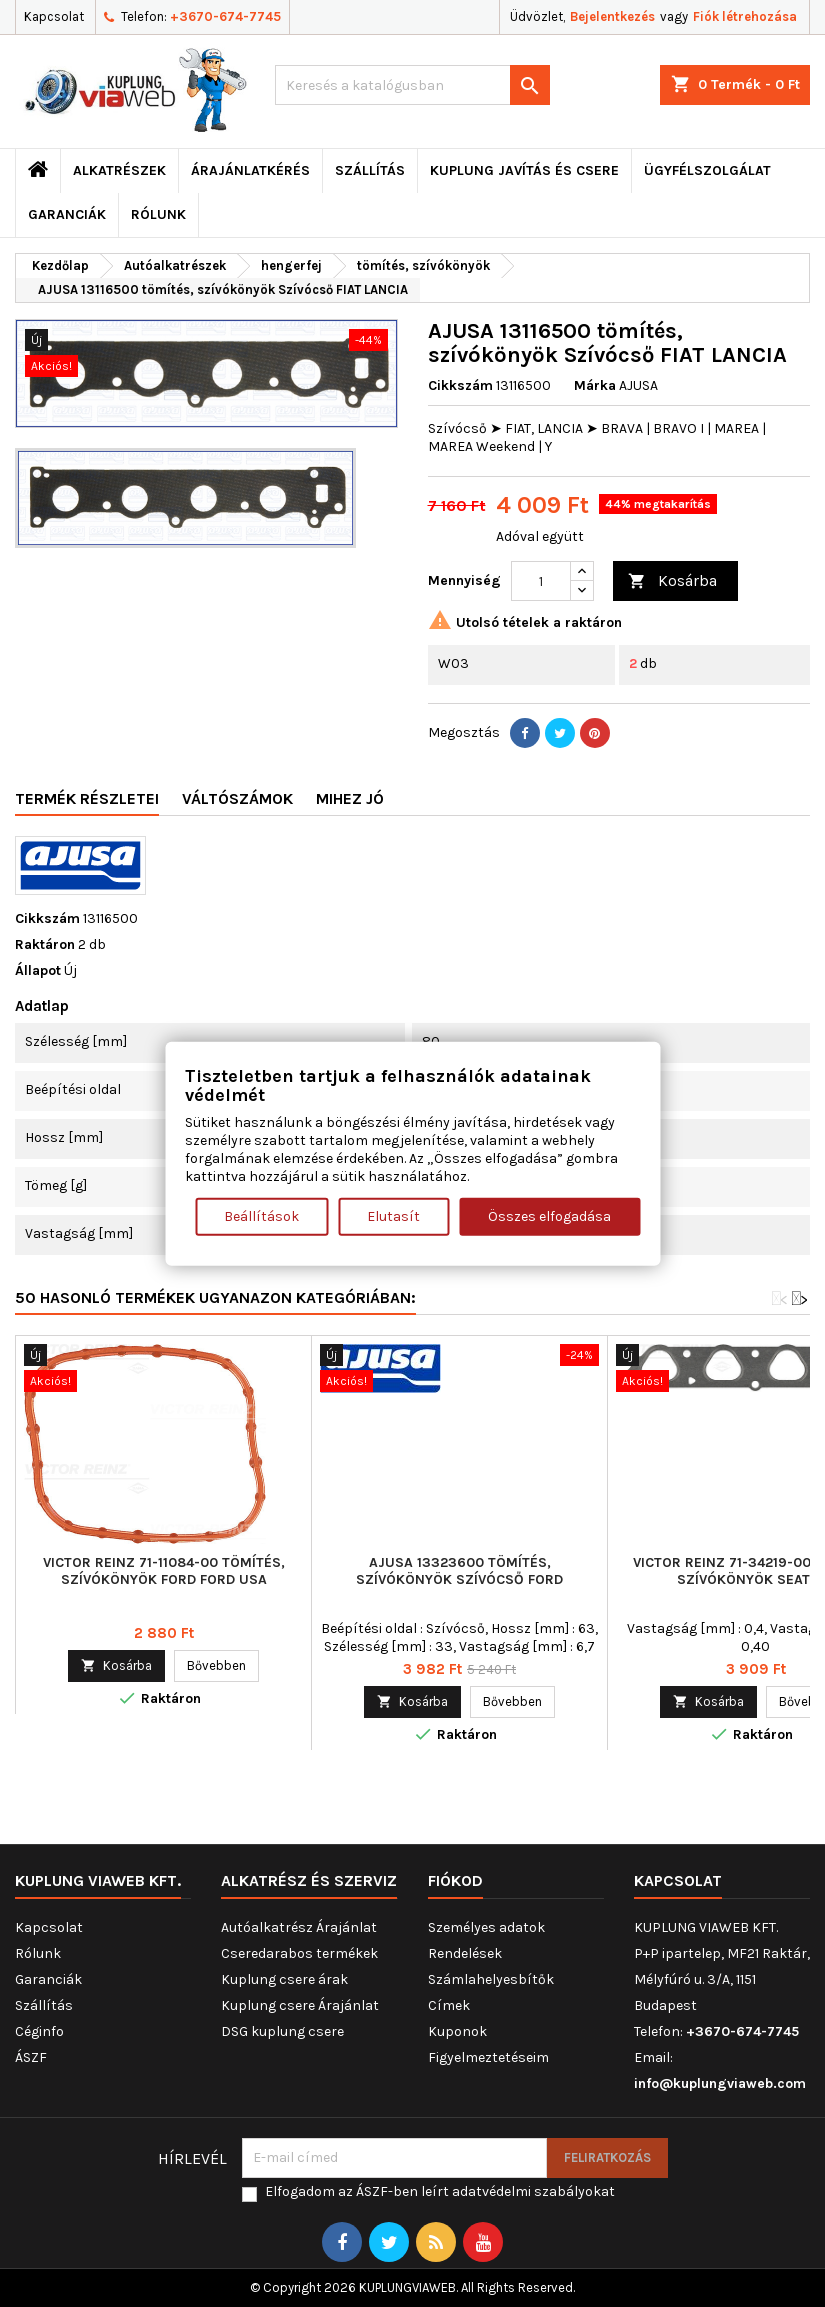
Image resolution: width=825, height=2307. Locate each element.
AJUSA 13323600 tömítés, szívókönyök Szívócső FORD (459, 1571)
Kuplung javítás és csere (524, 170)
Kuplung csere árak (284, 1979)
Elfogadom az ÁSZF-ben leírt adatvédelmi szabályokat (440, 2191)
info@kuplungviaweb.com (720, 2083)
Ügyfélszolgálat (707, 170)
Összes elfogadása (549, 1216)
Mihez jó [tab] (350, 798)
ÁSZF (31, 2057)
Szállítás (370, 170)
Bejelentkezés (612, 16)
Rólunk (158, 214)
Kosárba (672, 581)
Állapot (38, 970)
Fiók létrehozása (745, 16)
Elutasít (393, 1216)
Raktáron (45, 944)
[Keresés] (412, 85)
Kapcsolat (54, 16)
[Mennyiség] (541, 581)
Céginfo (39, 2031)
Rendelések (465, 1953)
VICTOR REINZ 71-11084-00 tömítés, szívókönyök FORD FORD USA (164, 1571)
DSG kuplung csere (282, 2031)
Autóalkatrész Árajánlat (299, 1927)
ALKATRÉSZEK (119, 170)
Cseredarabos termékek (299, 1953)
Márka (595, 385)
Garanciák (67, 214)
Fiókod (455, 1880)
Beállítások (261, 1216)
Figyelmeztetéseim (488, 2057)
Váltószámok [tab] (237, 798)
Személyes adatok (486, 1927)
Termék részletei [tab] (87, 798)
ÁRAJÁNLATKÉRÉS (250, 170)
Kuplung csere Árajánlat (300, 2005)
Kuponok (457, 2031)
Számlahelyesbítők (491, 1979)
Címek (449, 2005)
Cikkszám (460, 385)
